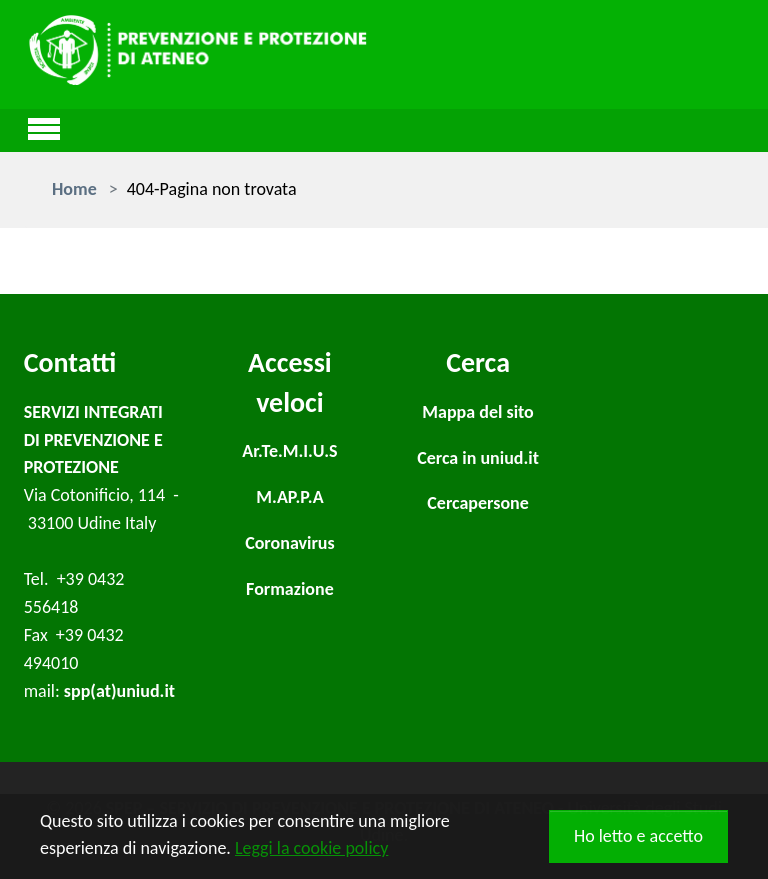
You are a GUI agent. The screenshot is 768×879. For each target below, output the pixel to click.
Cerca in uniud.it (478, 458)
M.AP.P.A (289, 497)
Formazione (290, 589)
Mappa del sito (477, 412)
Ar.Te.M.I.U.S (289, 451)
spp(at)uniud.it (119, 691)
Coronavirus (290, 543)
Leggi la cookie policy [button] (311, 848)
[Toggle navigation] (44, 126)
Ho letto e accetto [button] (638, 836)
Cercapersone (478, 503)
